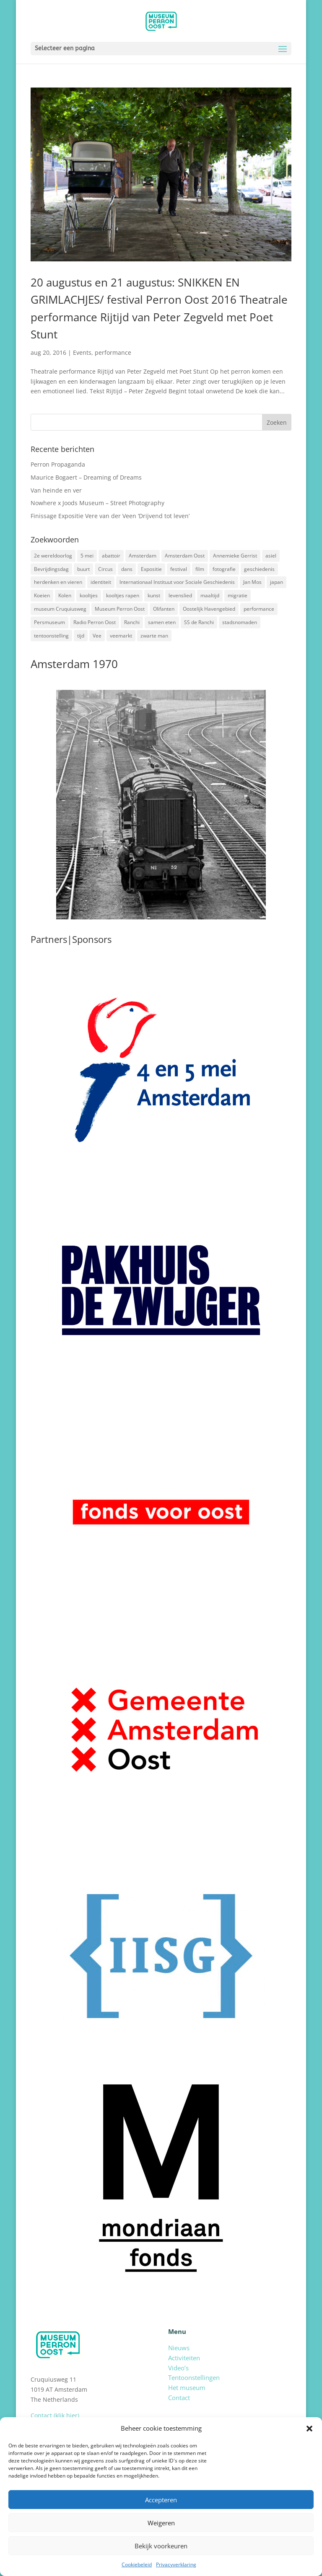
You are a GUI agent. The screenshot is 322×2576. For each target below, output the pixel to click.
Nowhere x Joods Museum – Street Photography (97, 503)
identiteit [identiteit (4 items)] (101, 582)
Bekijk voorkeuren (161, 2546)
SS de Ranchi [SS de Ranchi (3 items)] (199, 622)
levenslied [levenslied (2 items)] (180, 595)
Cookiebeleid (137, 2564)
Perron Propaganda (58, 464)
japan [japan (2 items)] (276, 582)
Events (82, 352)
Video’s (178, 2368)
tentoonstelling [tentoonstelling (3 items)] (51, 635)
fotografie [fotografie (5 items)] (224, 569)
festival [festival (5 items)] (178, 569)
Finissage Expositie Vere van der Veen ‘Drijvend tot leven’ (110, 516)
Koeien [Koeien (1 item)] (42, 595)
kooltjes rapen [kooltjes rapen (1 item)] (122, 595)
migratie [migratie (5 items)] (237, 595)
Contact (179, 2397)
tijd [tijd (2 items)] (80, 635)
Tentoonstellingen (194, 2377)
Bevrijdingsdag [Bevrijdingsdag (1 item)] (51, 569)
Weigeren (161, 2523)
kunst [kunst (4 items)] (154, 595)
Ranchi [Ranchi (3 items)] (132, 622)
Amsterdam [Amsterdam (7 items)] (142, 555)
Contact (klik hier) (55, 2415)
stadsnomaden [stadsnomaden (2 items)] (239, 622)
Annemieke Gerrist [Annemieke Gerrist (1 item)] (235, 555)
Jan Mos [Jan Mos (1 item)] (252, 582)
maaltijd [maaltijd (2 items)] (209, 595)
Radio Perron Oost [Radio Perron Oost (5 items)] (94, 622)
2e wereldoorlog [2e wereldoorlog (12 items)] (53, 555)
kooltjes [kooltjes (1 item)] (89, 595)
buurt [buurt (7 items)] (83, 569)
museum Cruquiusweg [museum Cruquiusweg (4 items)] (60, 608)
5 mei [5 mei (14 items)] (86, 555)
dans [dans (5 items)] (126, 569)
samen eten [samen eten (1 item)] (162, 622)
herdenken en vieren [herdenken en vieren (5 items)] (58, 582)
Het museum (186, 2387)
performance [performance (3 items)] (259, 608)
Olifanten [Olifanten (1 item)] (163, 608)
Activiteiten (184, 2358)
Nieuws (179, 2348)
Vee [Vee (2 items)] (97, 635)
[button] (309, 2428)
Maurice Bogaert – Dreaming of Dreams (86, 477)
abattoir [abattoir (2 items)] (111, 555)
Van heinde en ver (56, 490)
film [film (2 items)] (199, 569)
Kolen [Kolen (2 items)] (64, 595)
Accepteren (161, 2500)
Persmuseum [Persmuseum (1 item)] (49, 622)
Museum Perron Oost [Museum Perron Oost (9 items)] (120, 608)
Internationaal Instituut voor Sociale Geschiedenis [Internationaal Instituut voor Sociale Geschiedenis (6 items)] (177, 582)
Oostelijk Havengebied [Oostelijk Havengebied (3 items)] (209, 608)
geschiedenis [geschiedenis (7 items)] (259, 569)
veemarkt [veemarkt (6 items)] (121, 635)
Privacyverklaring (176, 2564)
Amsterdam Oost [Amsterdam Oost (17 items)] (185, 555)
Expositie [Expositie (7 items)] (151, 569)
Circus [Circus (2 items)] (105, 569)
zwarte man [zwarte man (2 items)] (154, 635)
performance (113, 352)
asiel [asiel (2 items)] (270, 555)
